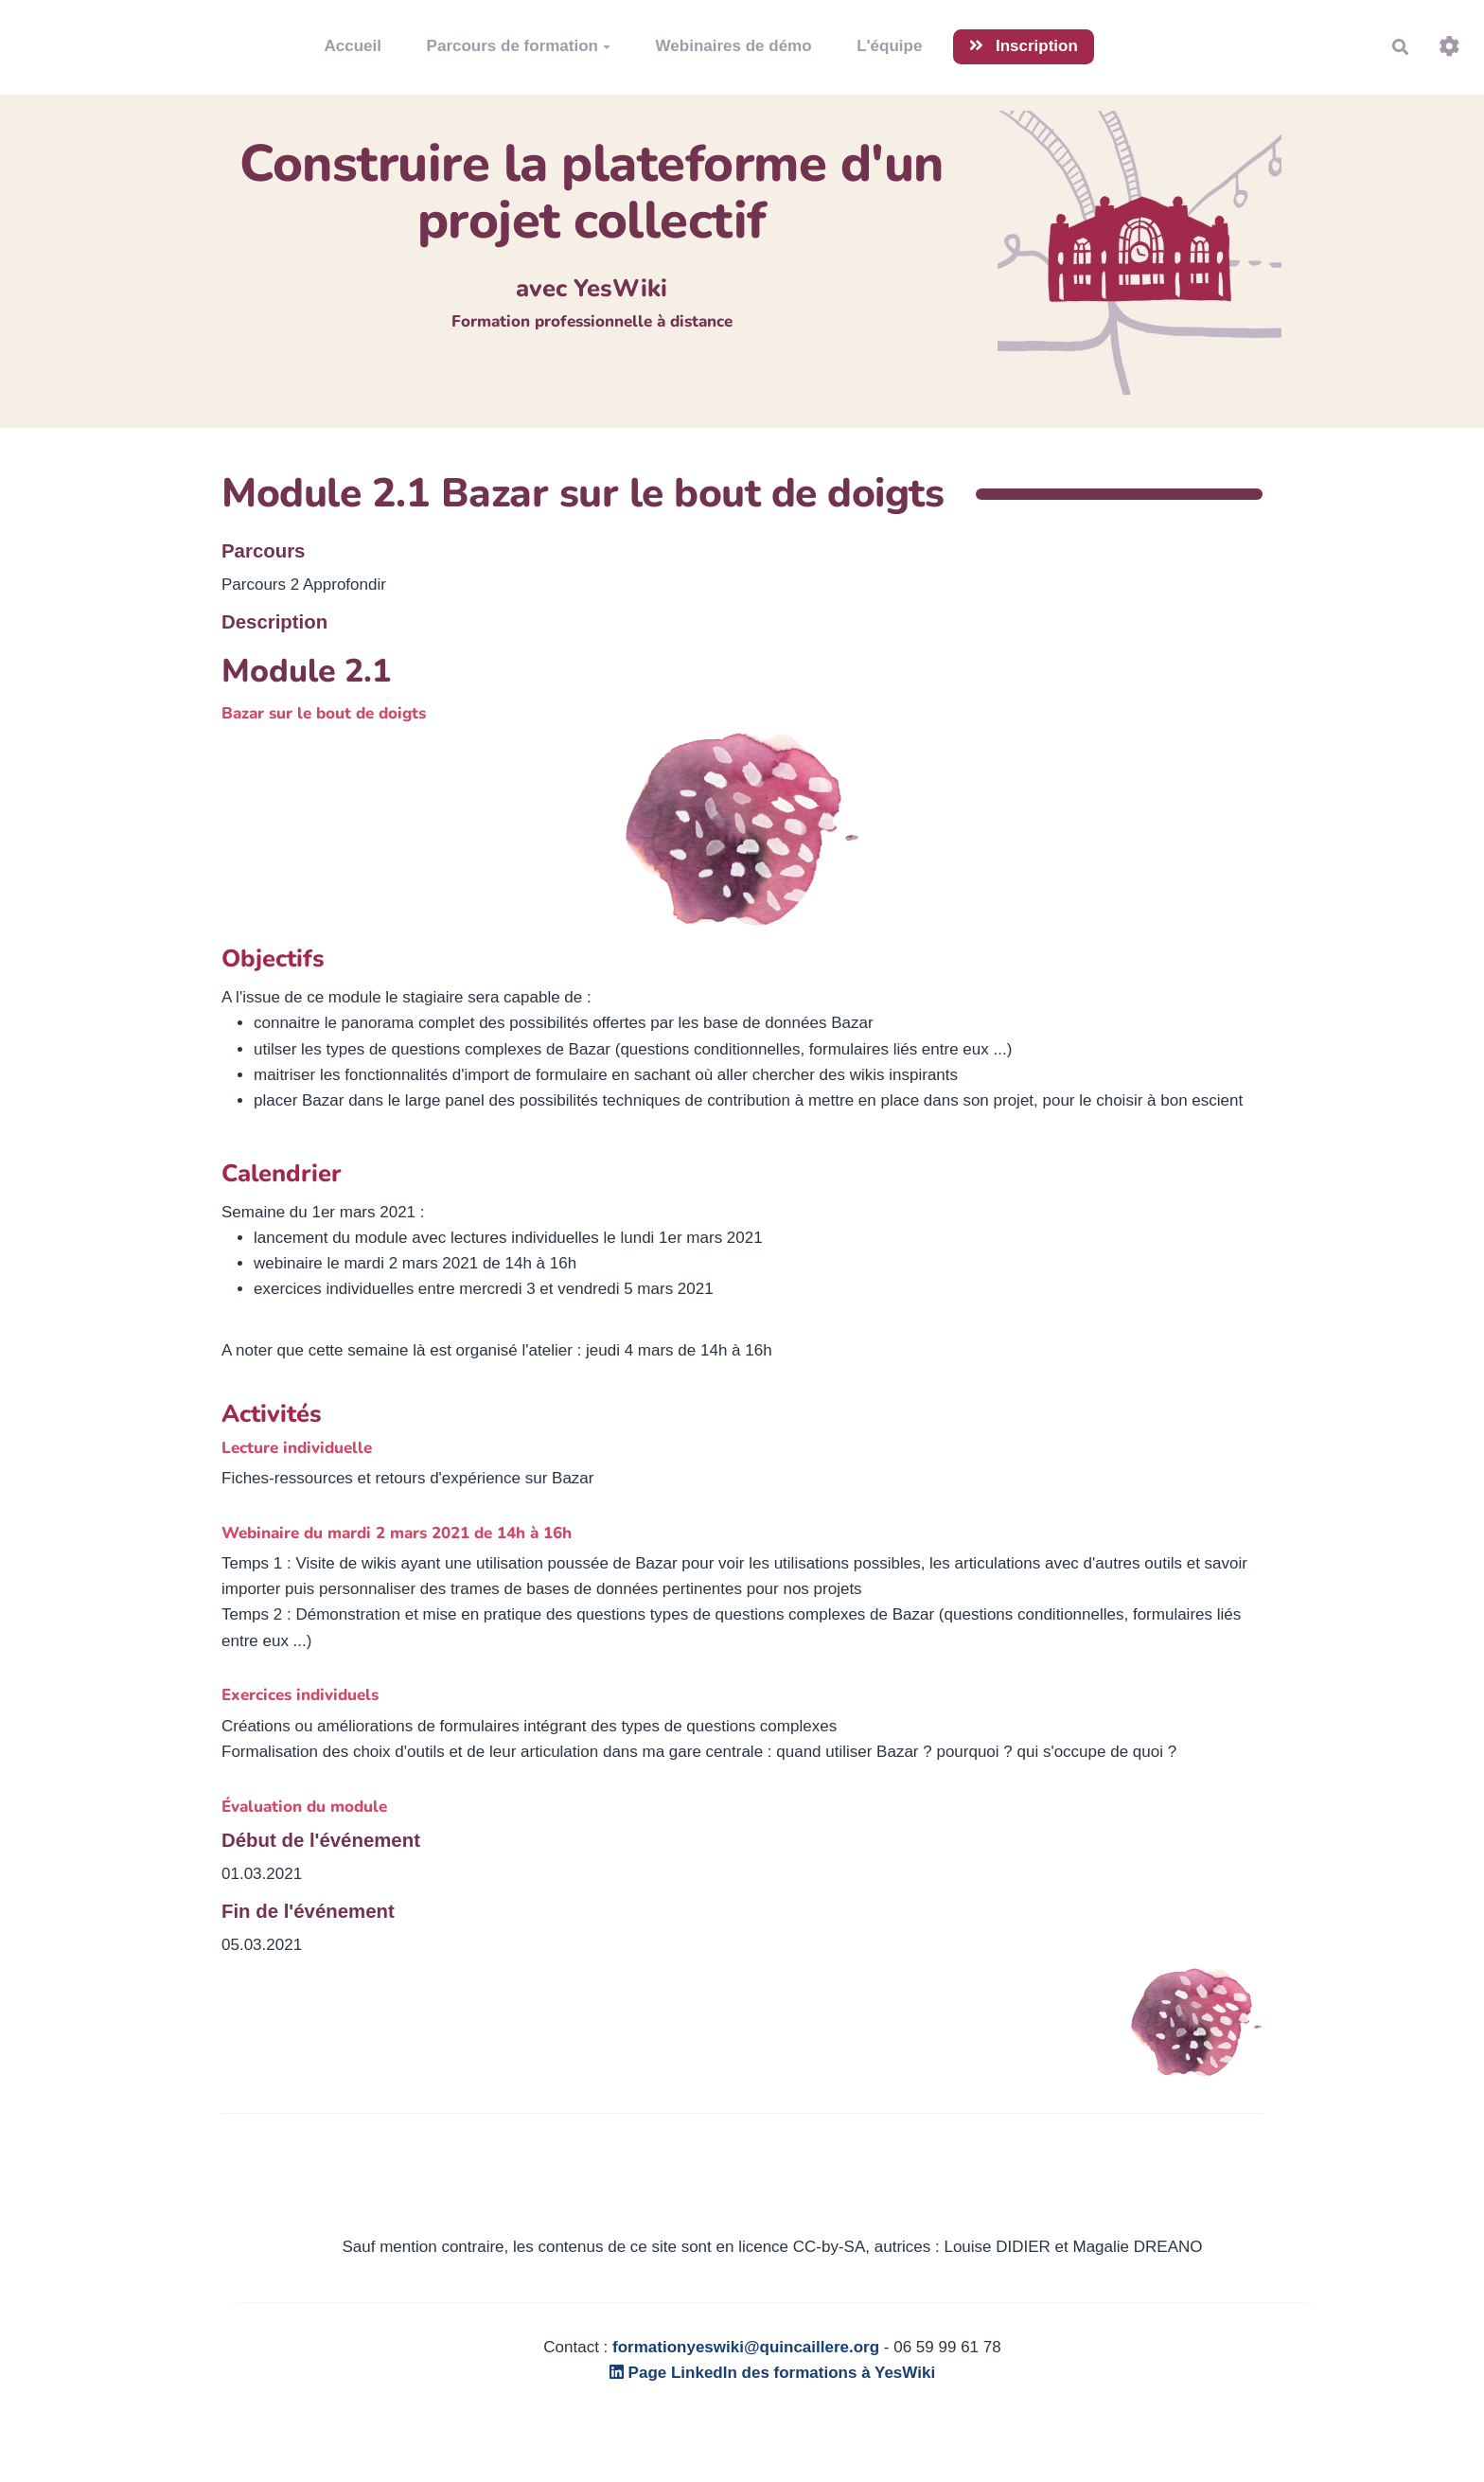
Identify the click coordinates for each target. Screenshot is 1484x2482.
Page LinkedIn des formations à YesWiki (772, 2373)
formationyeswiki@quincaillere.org (745, 2347)
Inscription (1023, 46)
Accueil (353, 46)
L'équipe (889, 46)
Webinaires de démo (734, 46)
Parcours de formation (518, 46)
